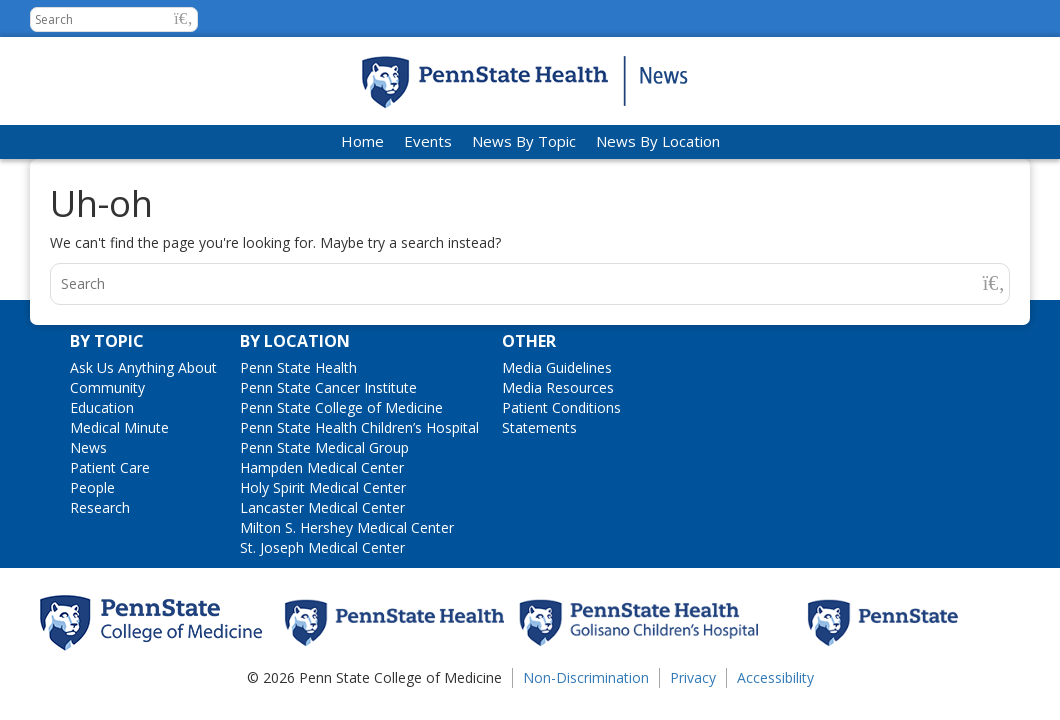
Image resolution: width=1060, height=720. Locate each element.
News (88, 447)
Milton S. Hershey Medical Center (347, 527)
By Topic (107, 341)
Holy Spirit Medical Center (323, 487)
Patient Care (110, 467)
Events (428, 141)
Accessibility (775, 677)
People (92, 487)
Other (529, 341)
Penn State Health (298, 367)
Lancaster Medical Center (322, 507)
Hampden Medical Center (322, 467)
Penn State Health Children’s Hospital (359, 427)
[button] (183, 18)
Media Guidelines (557, 367)
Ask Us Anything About (143, 367)
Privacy (693, 677)
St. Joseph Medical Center (322, 547)
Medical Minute (119, 427)
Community (107, 387)
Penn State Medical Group (324, 447)
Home (362, 141)
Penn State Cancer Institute (328, 387)
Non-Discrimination (586, 677)
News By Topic (524, 141)
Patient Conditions (561, 407)
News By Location (658, 141)
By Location (295, 341)
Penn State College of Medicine (341, 407)
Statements (539, 427)
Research (100, 507)
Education (102, 407)
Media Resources (558, 387)
